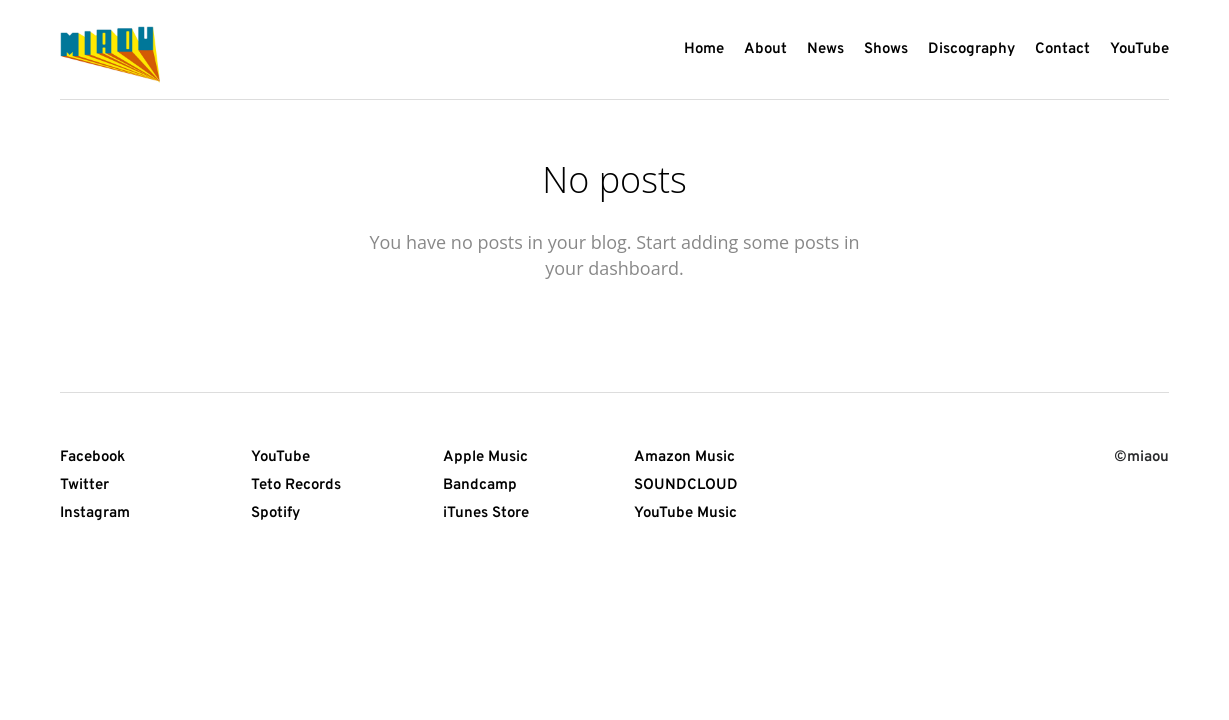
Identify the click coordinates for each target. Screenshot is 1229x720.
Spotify (275, 513)
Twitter (84, 485)
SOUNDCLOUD (686, 485)
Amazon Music (684, 457)
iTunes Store (486, 513)
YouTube (280, 457)
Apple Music (485, 457)
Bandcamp (480, 485)
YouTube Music (685, 513)
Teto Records (296, 485)
